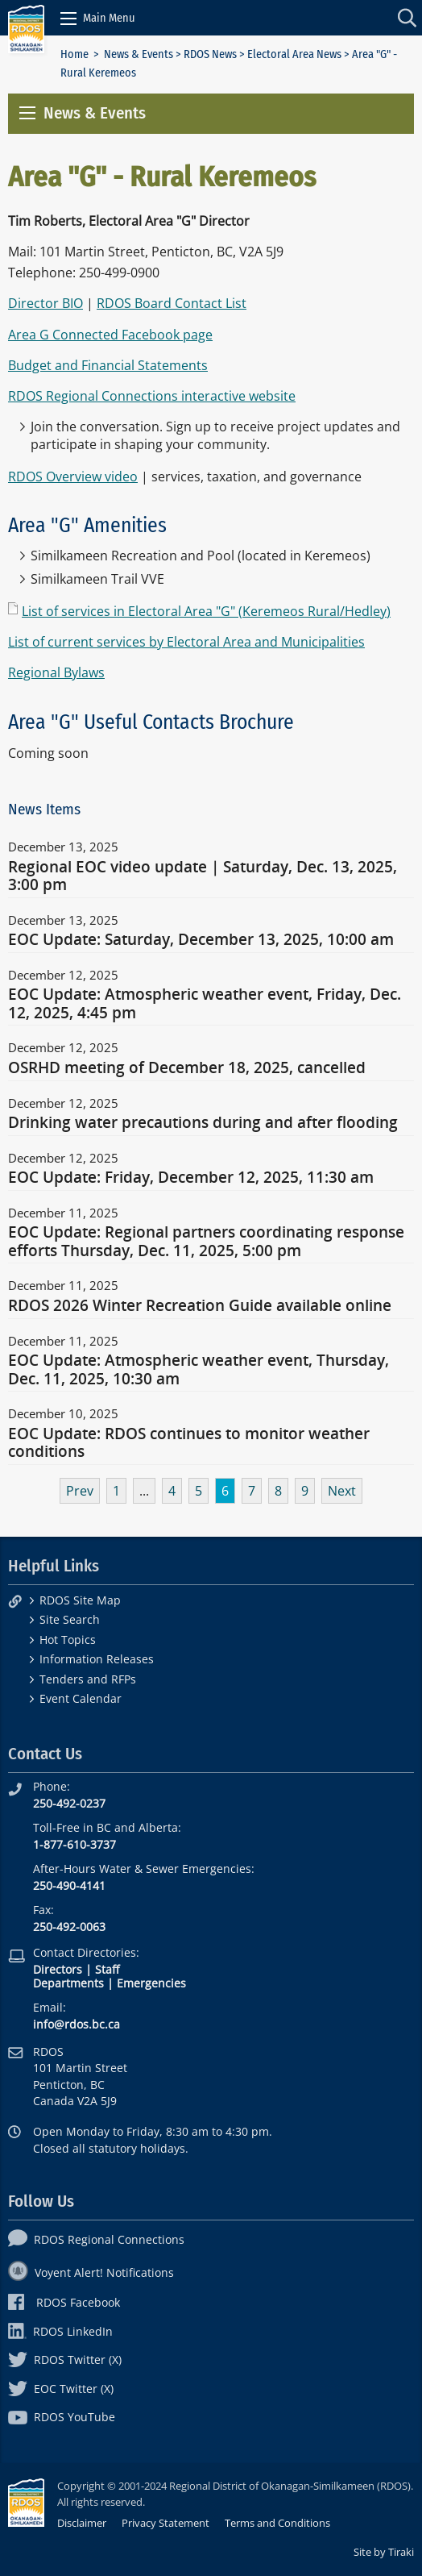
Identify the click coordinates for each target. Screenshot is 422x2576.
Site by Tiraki (384, 2552)
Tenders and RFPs (87, 1679)
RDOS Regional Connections (96, 2239)
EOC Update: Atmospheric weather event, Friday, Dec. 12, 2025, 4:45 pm (204, 1004)
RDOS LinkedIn (60, 2331)
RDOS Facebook (64, 2302)
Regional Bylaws (56, 672)
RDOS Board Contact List (171, 303)
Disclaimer (81, 2523)
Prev (79, 1491)
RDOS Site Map (80, 1600)
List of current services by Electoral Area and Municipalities (186, 642)
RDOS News (210, 54)
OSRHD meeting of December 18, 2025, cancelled (187, 1068)
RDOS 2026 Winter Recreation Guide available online (199, 1306)
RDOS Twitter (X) (65, 2359)
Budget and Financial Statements (108, 365)
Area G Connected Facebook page (110, 334)
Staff (107, 1969)
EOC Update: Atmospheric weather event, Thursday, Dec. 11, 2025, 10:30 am (198, 1370)
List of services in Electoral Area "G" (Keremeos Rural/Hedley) (206, 611)
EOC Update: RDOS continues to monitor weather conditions (189, 1443)
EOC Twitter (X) (61, 2388)
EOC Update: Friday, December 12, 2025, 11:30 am (191, 1178)
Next (342, 1491)
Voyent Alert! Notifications (91, 2272)
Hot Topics (67, 1639)
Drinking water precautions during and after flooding (203, 1123)
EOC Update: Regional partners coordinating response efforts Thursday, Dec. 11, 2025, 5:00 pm (206, 1241)
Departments (68, 1983)
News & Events (138, 54)
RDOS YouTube (61, 2416)
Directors (57, 1969)
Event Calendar (80, 1698)
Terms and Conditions (277, 2523)
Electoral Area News (294, 54)
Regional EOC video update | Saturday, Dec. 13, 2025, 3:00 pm (202, 876)
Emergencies (151, 1983)
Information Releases (96, 1659)
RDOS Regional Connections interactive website (152, 396)
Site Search (69, 1619)
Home (74, 54)
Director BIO (45, 303)
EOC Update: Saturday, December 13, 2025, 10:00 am (201, 940)
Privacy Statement (165, 2523)
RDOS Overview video (73, 476)
